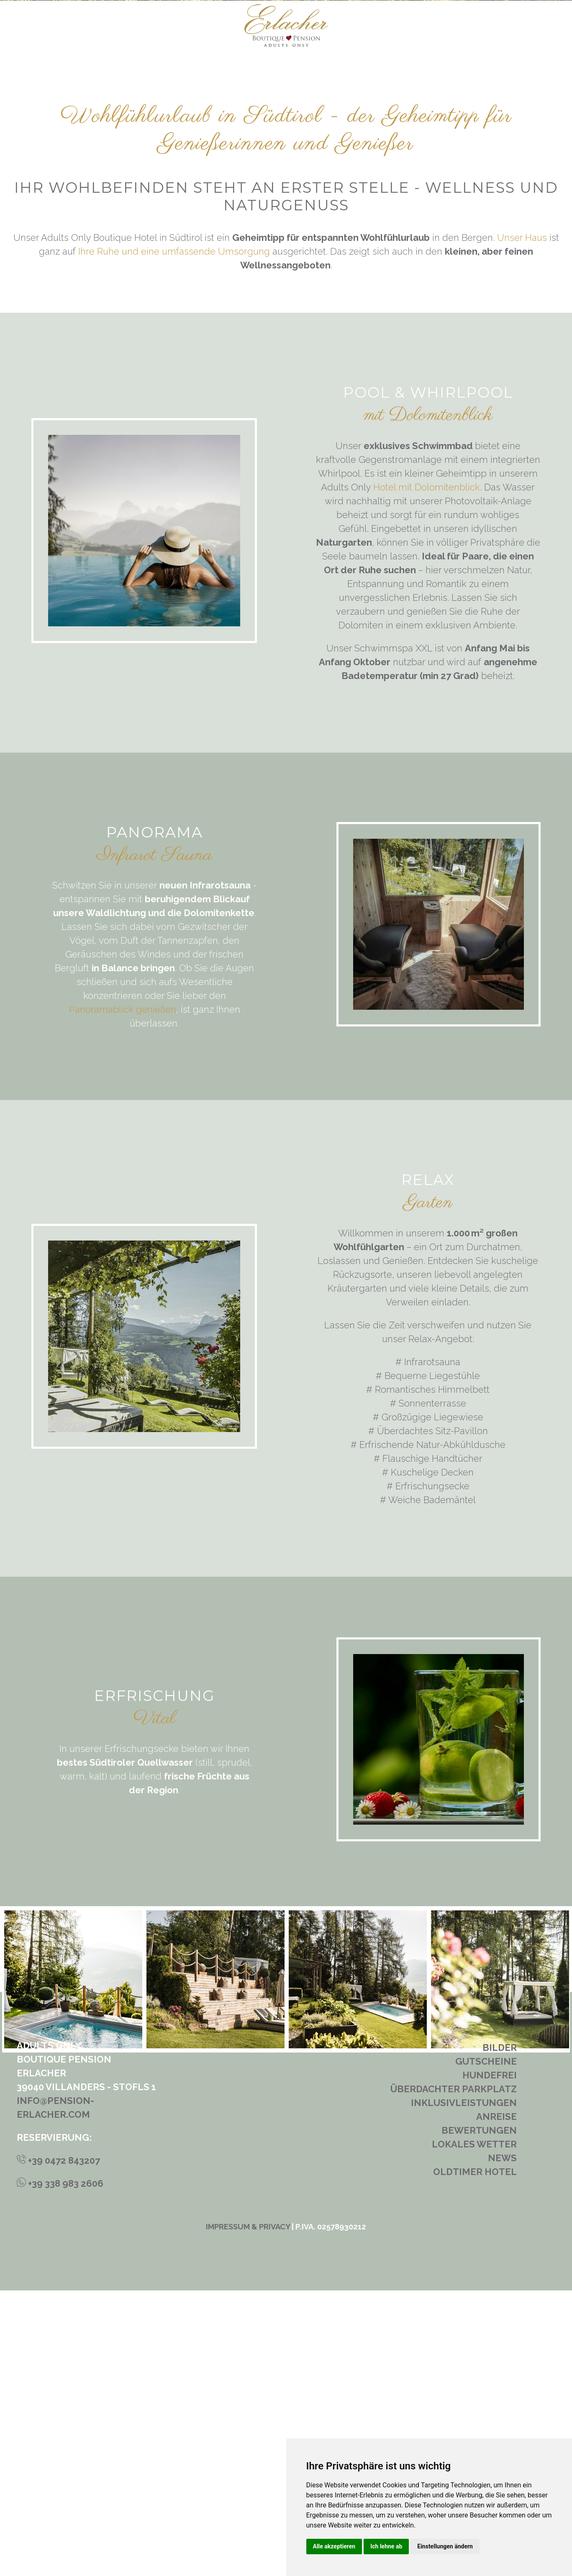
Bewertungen (479, 2415)
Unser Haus (522, 523)
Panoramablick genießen (122, 1294)
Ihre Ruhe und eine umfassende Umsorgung (174, 536)
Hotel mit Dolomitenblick (426, 772)
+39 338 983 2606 (60, 2469)
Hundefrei (489, 2360)
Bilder (499, 2333)
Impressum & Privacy (248, 2512)
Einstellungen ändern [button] (445, 2546)
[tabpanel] (215, 2265)
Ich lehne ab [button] (386, 2546)
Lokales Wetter (474, 2429)
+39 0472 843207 (58, 2446)
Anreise (496, 2402)
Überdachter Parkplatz (453, 2374)
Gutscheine (486, 2346)
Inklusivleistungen (464, 2388)
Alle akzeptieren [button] (334, 2546)
